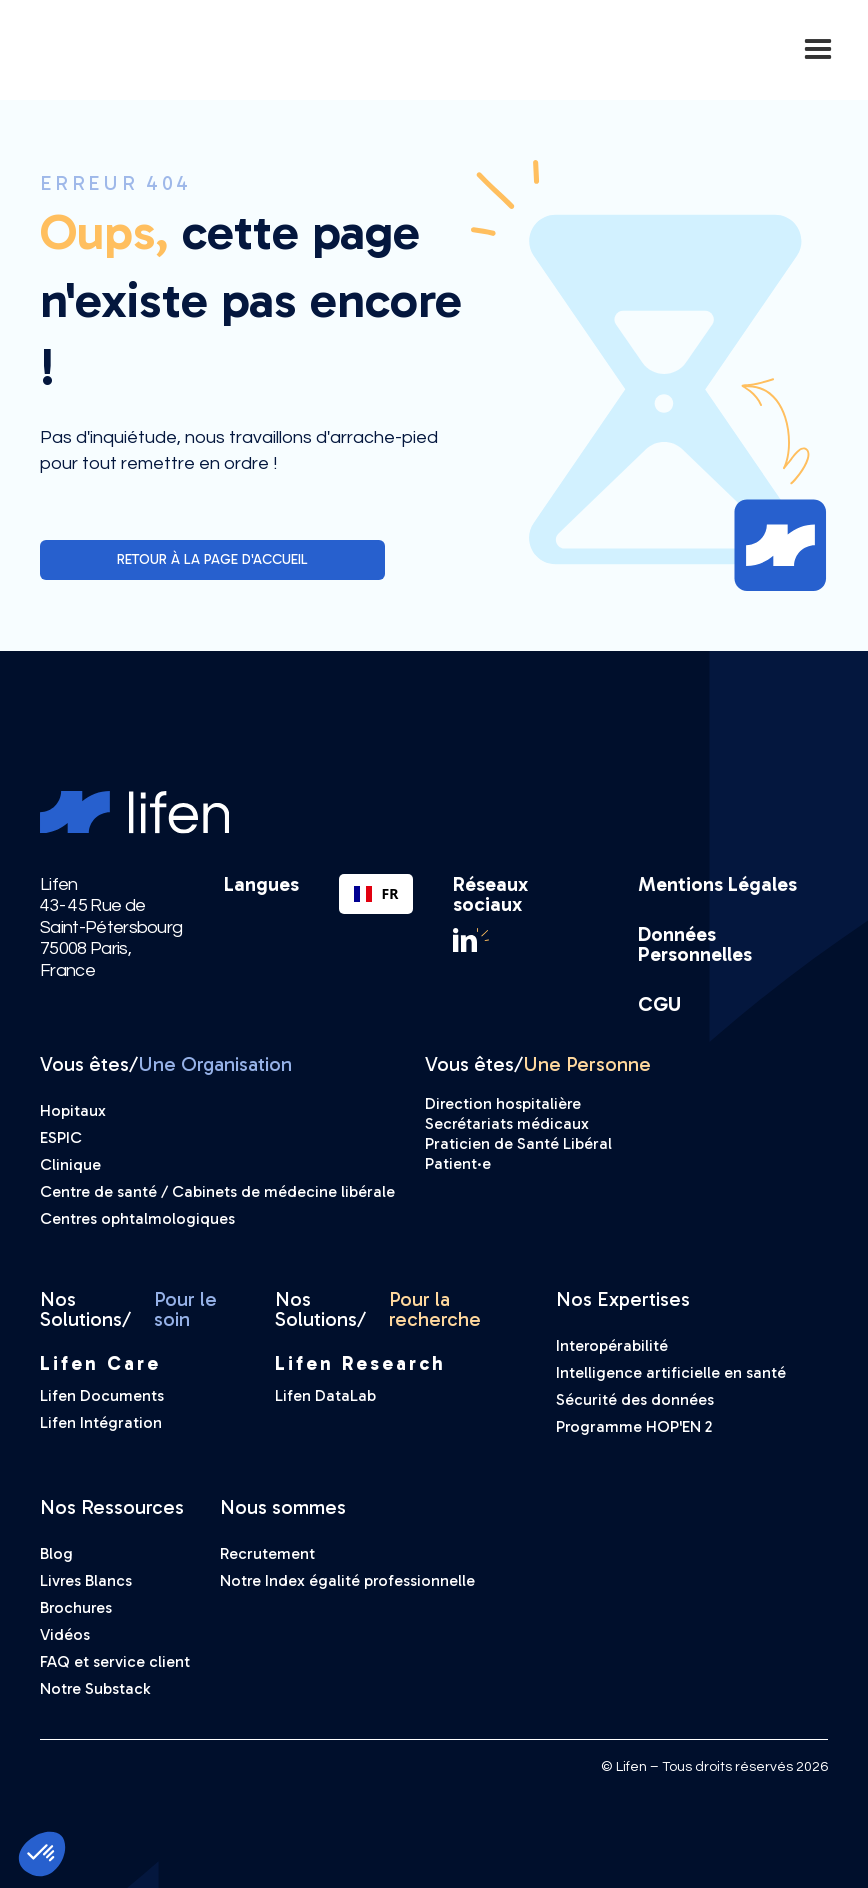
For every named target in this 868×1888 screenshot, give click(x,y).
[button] (818, 50)
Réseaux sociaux (490, 894)
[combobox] (376, 894)
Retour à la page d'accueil (212, 559)
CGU (659, 1004)
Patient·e (458, 1163)
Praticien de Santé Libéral (518, 1143)
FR (376, 893)
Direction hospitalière (503, 1103)
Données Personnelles (695, 944)
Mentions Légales (717, 884)
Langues (261, 885)
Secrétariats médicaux (507, 1123)
